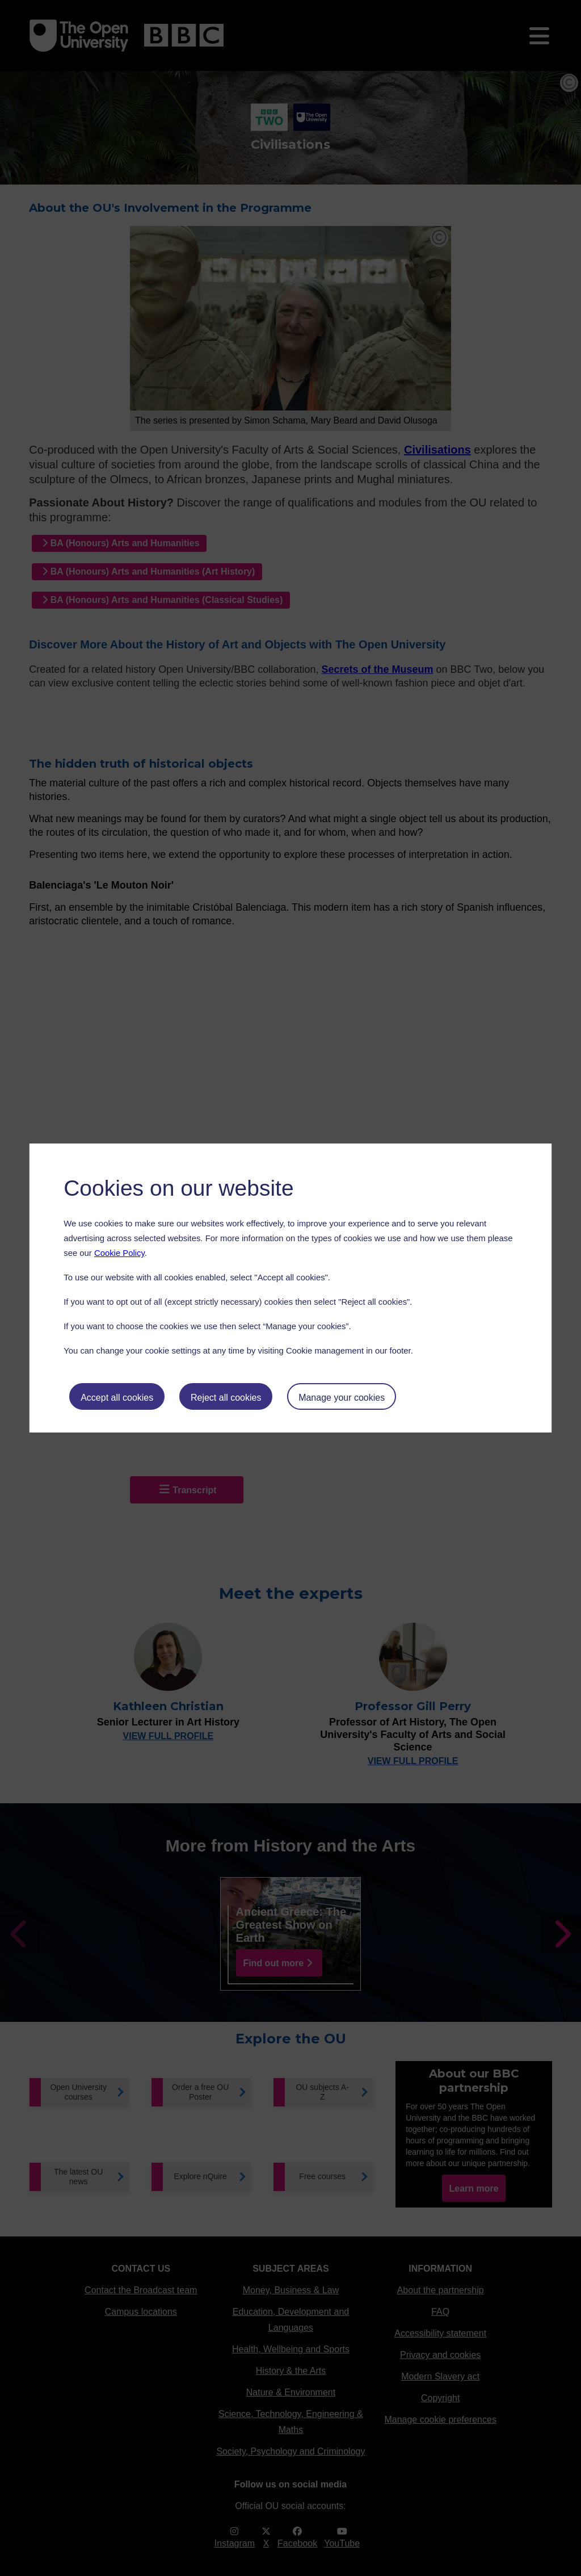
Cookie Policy (119, 1253)
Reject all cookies (226, 1397)
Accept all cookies (117, 1397)
